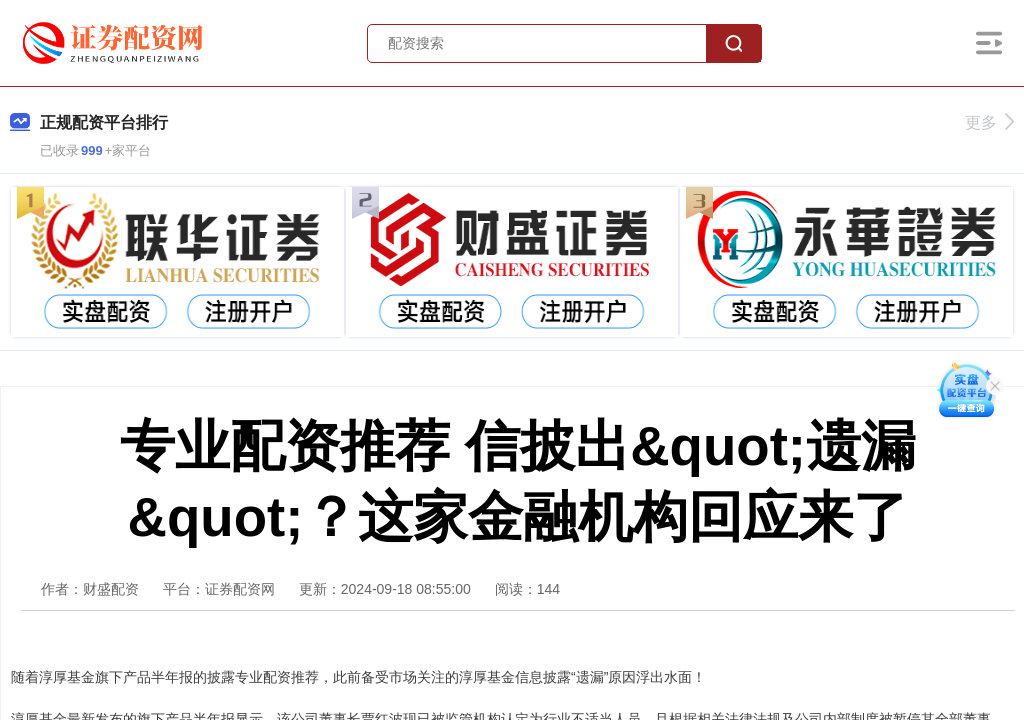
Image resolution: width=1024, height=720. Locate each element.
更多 (989, 122)
